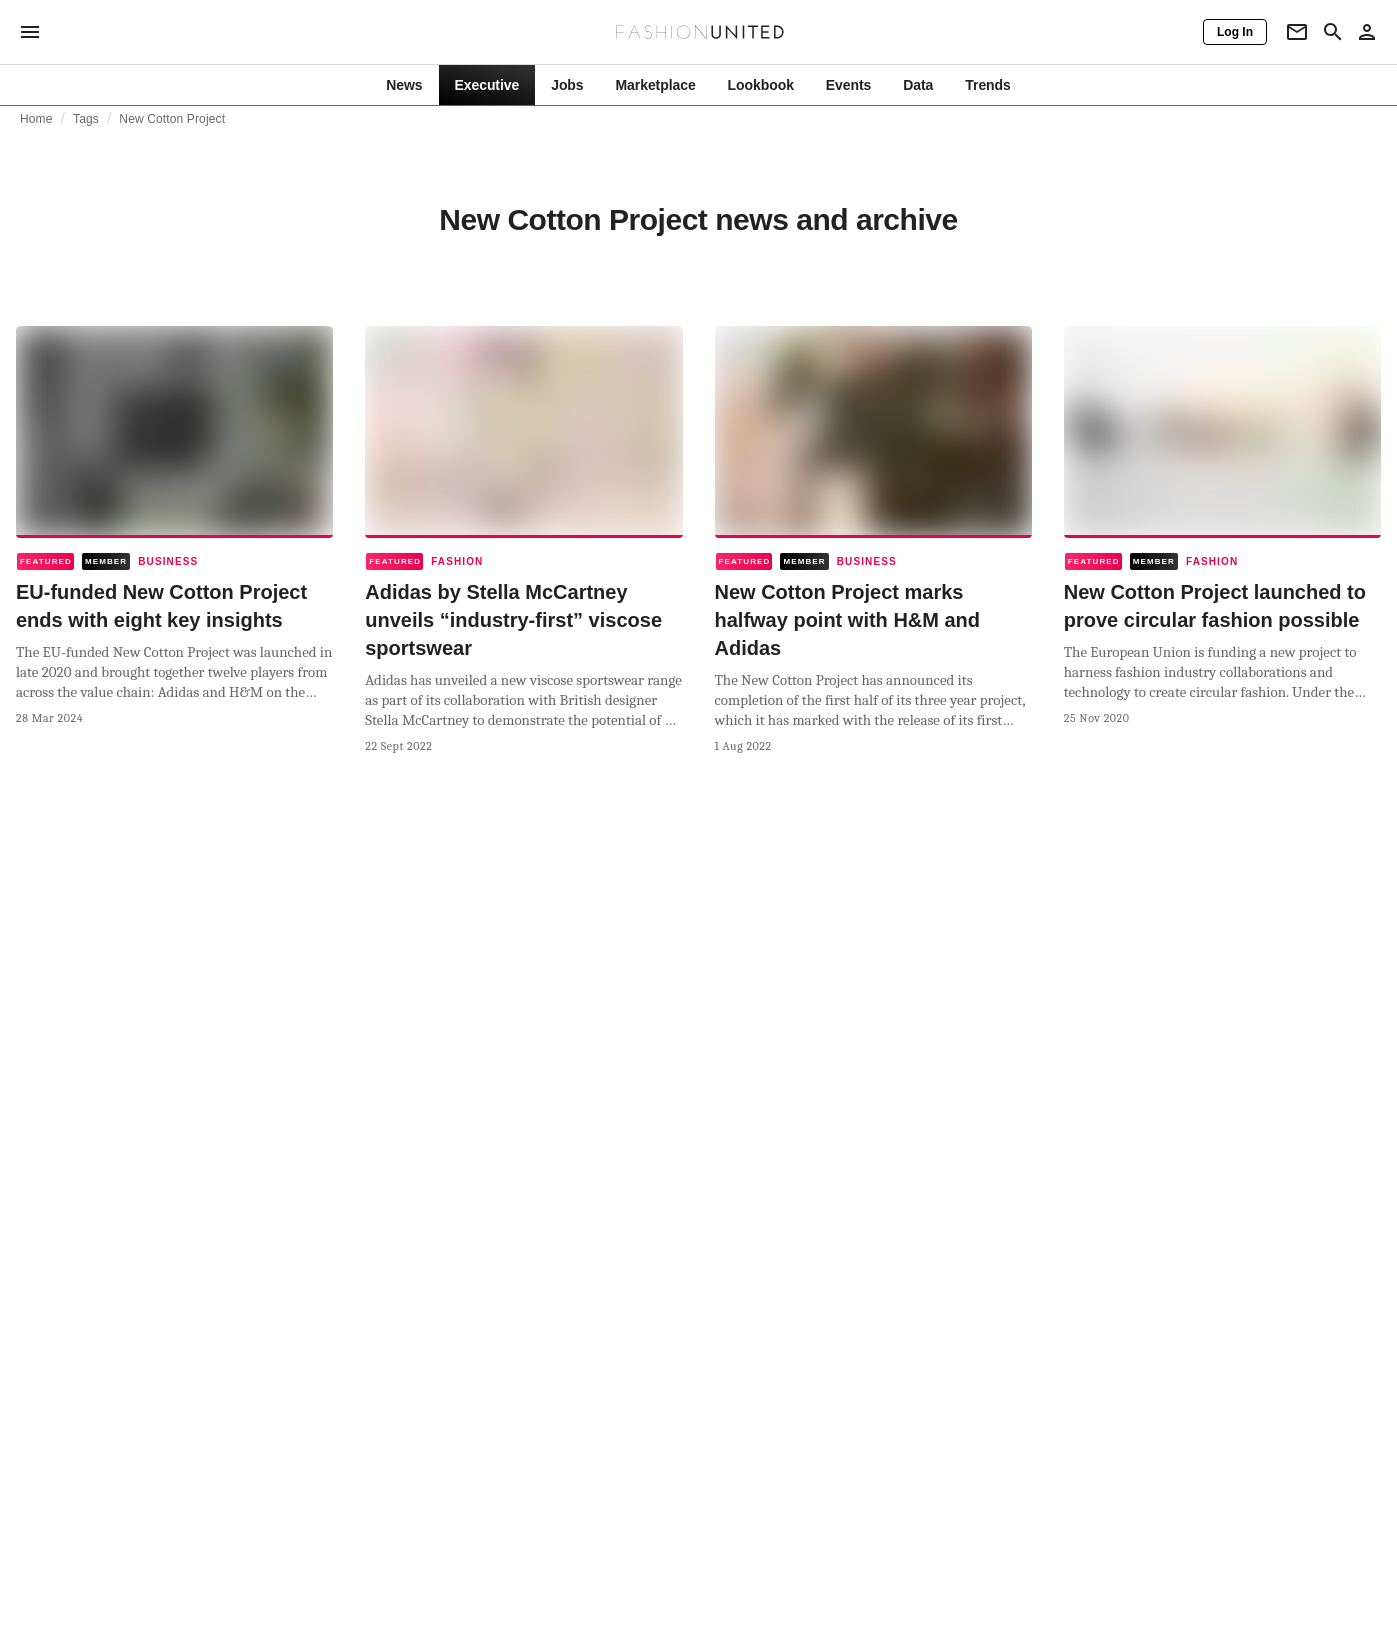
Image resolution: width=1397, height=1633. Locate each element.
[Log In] (1235, 32)
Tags (86, 119)
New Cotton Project (172, 119)
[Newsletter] (1297, 32)
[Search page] (1333, 32)
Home (36, 119)
